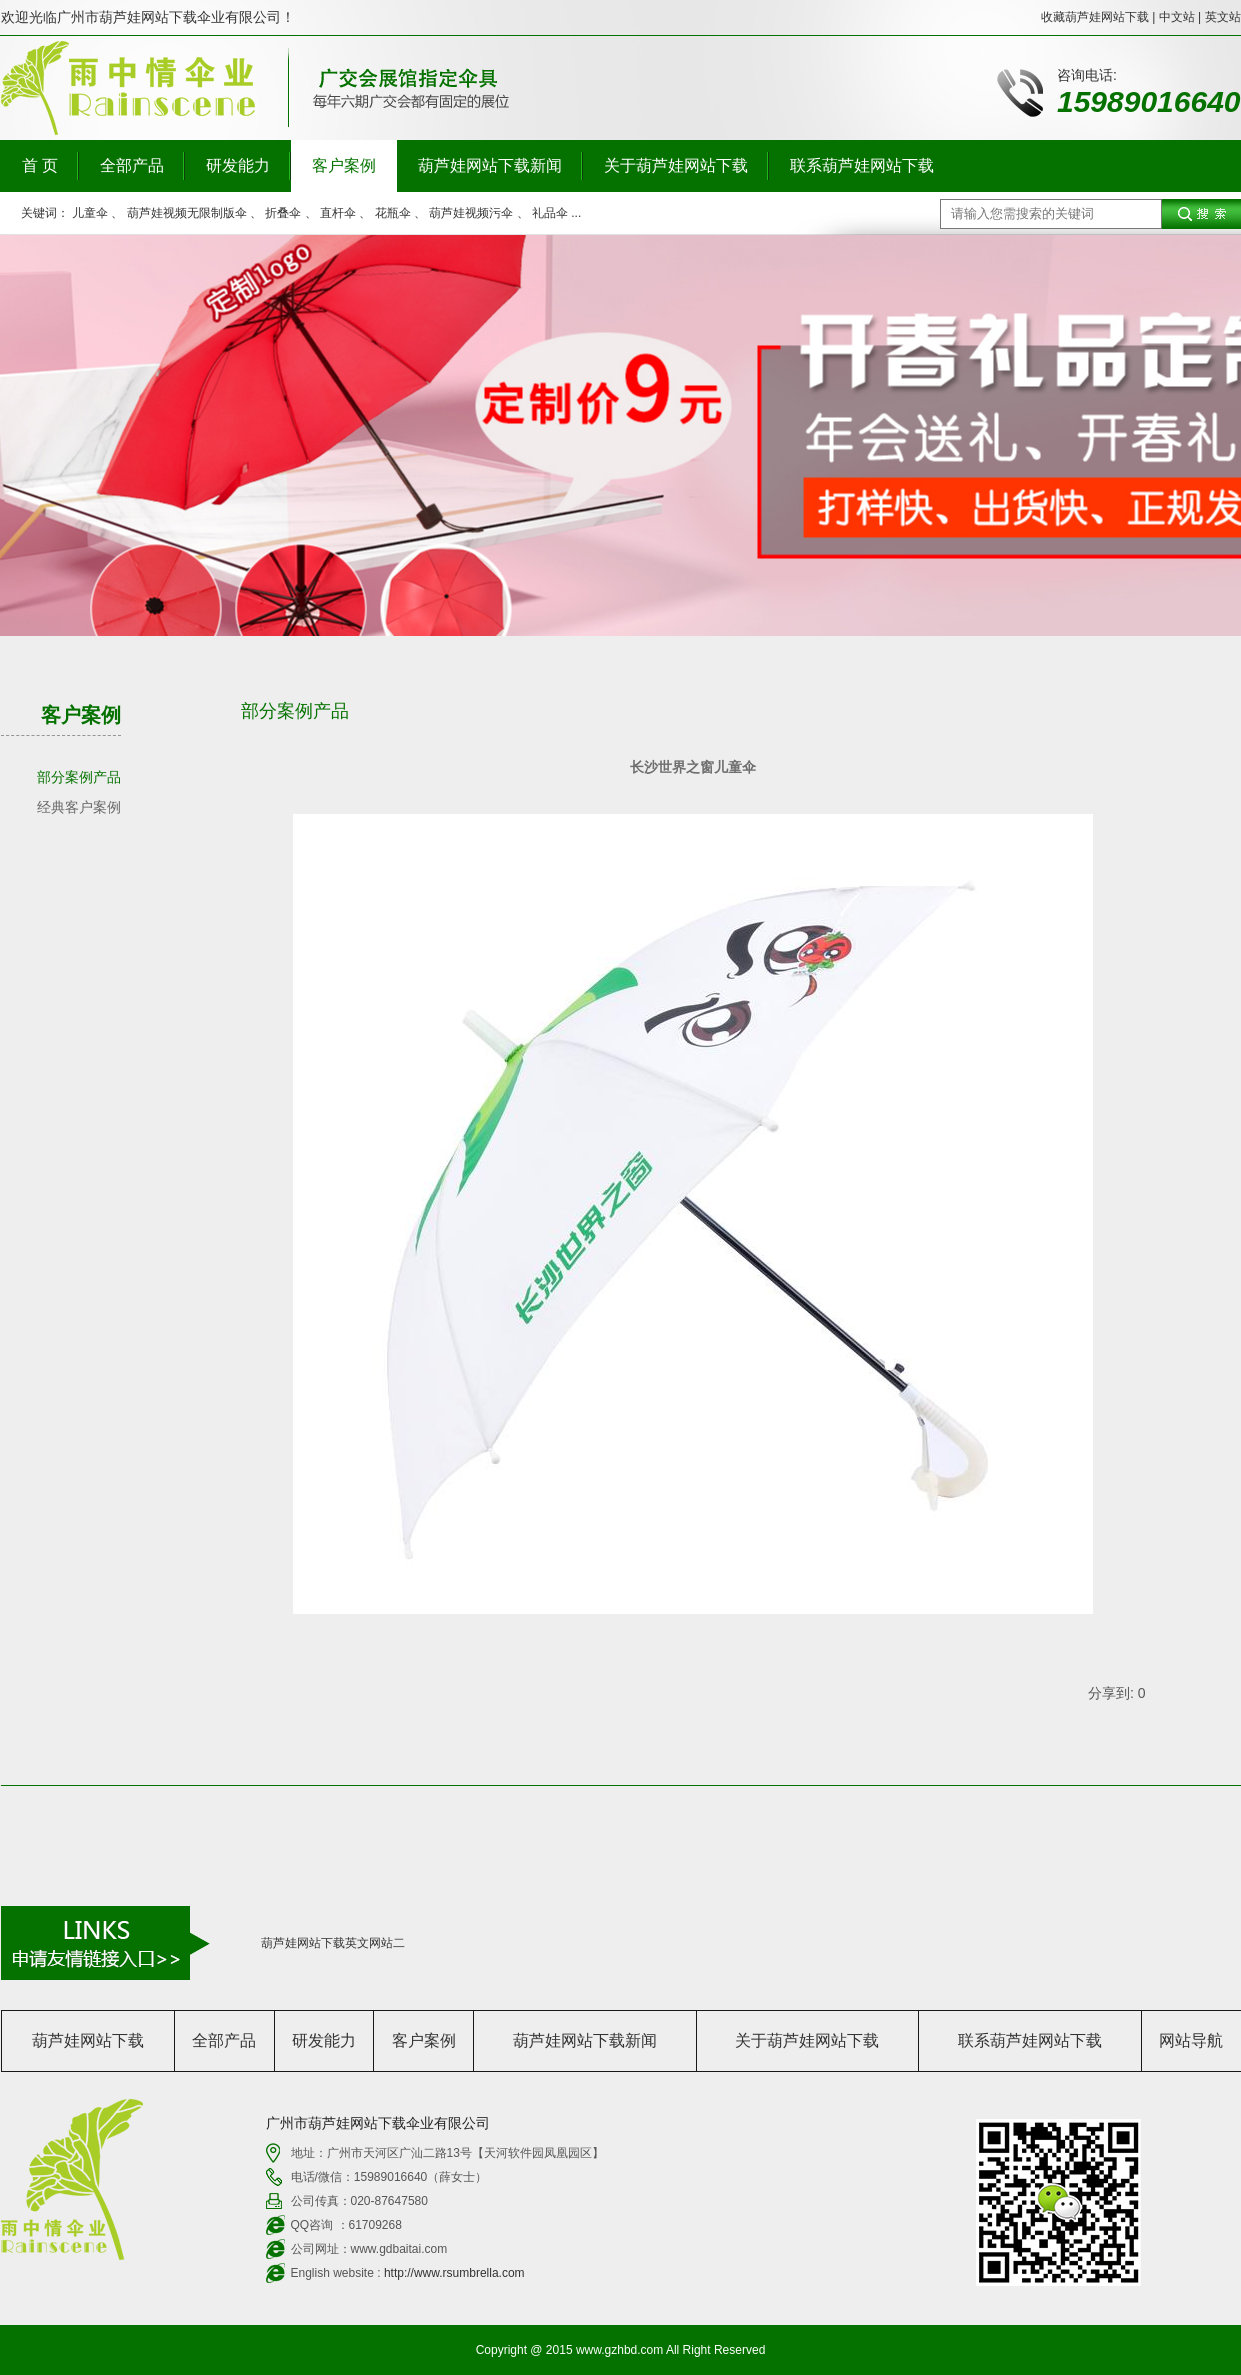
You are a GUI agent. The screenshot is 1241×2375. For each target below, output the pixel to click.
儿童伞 (90, 213)
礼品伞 (550, 213)
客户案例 (344, 165)
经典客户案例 (79, 807)
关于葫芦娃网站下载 (676, 165)
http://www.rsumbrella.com (454, 2273)
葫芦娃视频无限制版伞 (187, 213)
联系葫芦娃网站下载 (862, 165)
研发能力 (238, 165)
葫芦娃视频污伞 (471, 213)
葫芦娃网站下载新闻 (490, 165)
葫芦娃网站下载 (88, 2040)
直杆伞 (338, 213)
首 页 (40, 165)
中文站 (1177, 17)
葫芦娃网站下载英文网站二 (333, 1943)
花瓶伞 (393, 213)
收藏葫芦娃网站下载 (1095, 17)
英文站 (1223, 17)
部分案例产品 (79, 777)
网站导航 (1191, 2040)
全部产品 (132, 165)
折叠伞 (283, 213)
